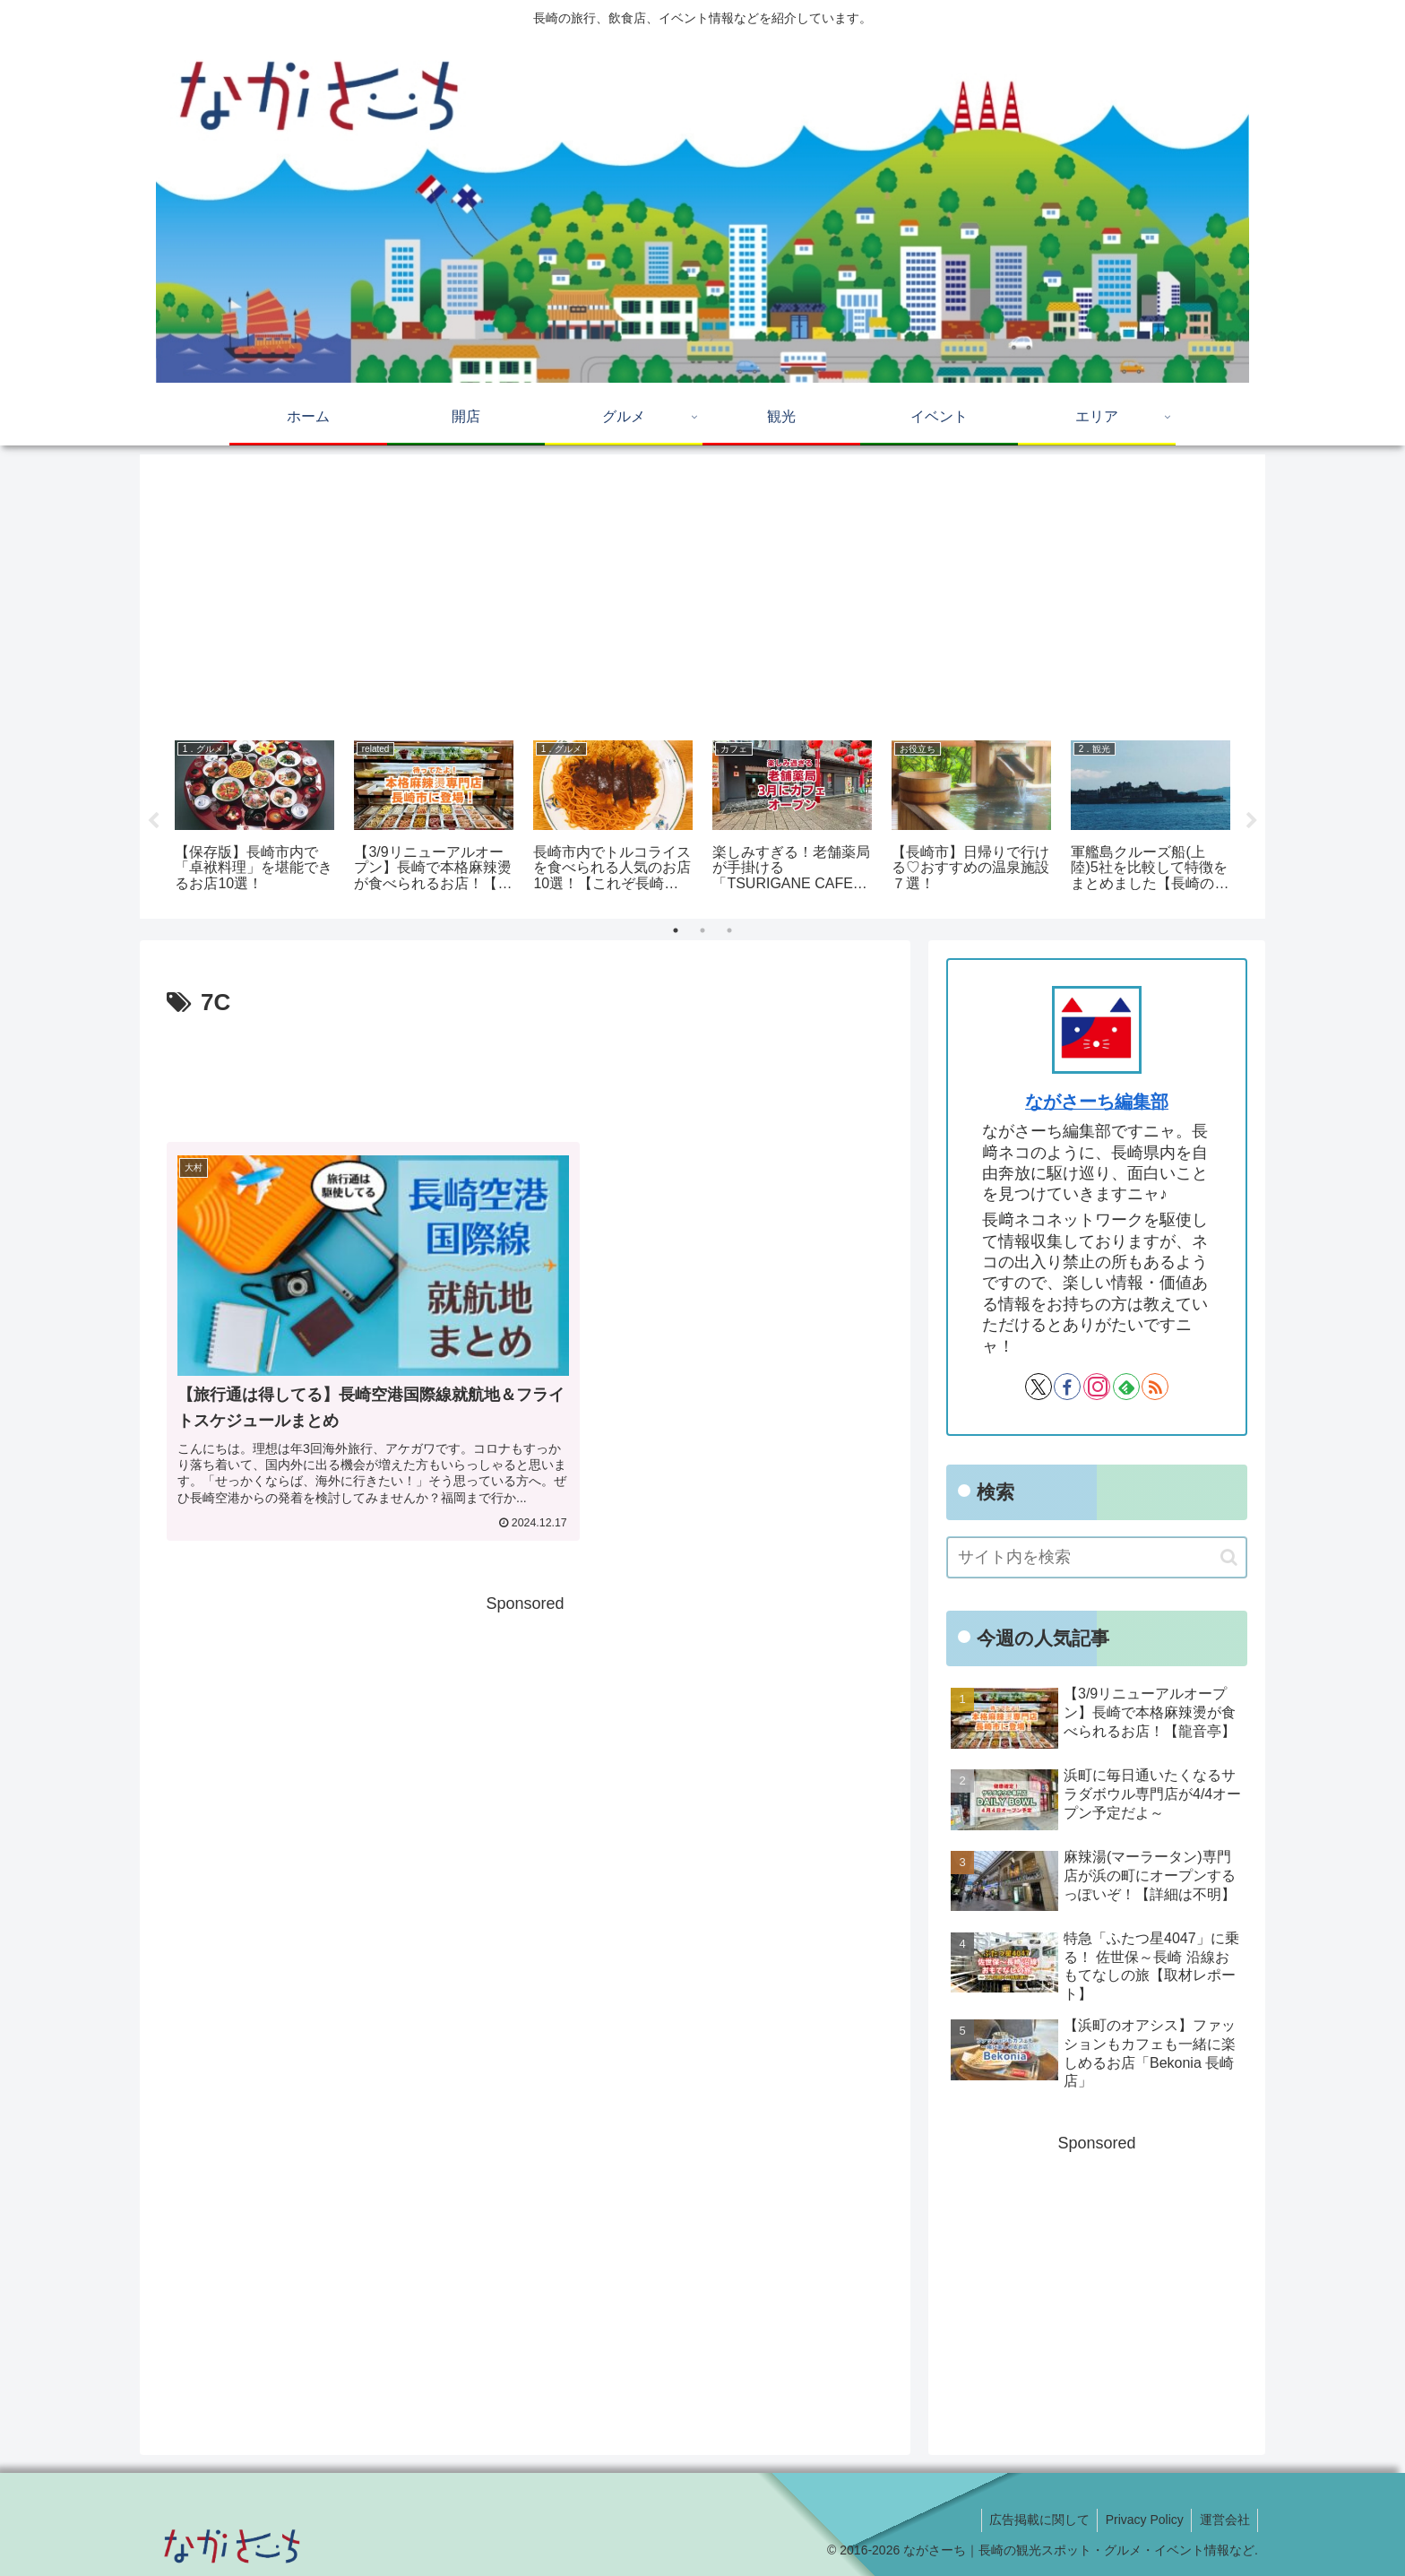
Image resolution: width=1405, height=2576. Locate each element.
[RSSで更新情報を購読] (1155, 1386)
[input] (1096, 1557)
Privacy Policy (1140, 2519)
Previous (153, 821)
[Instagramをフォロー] (1096, 1386)
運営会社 (1223, 2519)
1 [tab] (676, 930)
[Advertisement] (702, 590)
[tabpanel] (254, 818)
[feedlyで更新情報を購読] (1126, 1386)
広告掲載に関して (1032, 2519)
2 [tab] (702, 930)
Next (1252, 821)
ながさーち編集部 (1096, 1101)
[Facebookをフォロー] (1067, 1386)
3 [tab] (729, 930)
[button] (1229, 1557)
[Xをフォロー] (1038, 1386)
